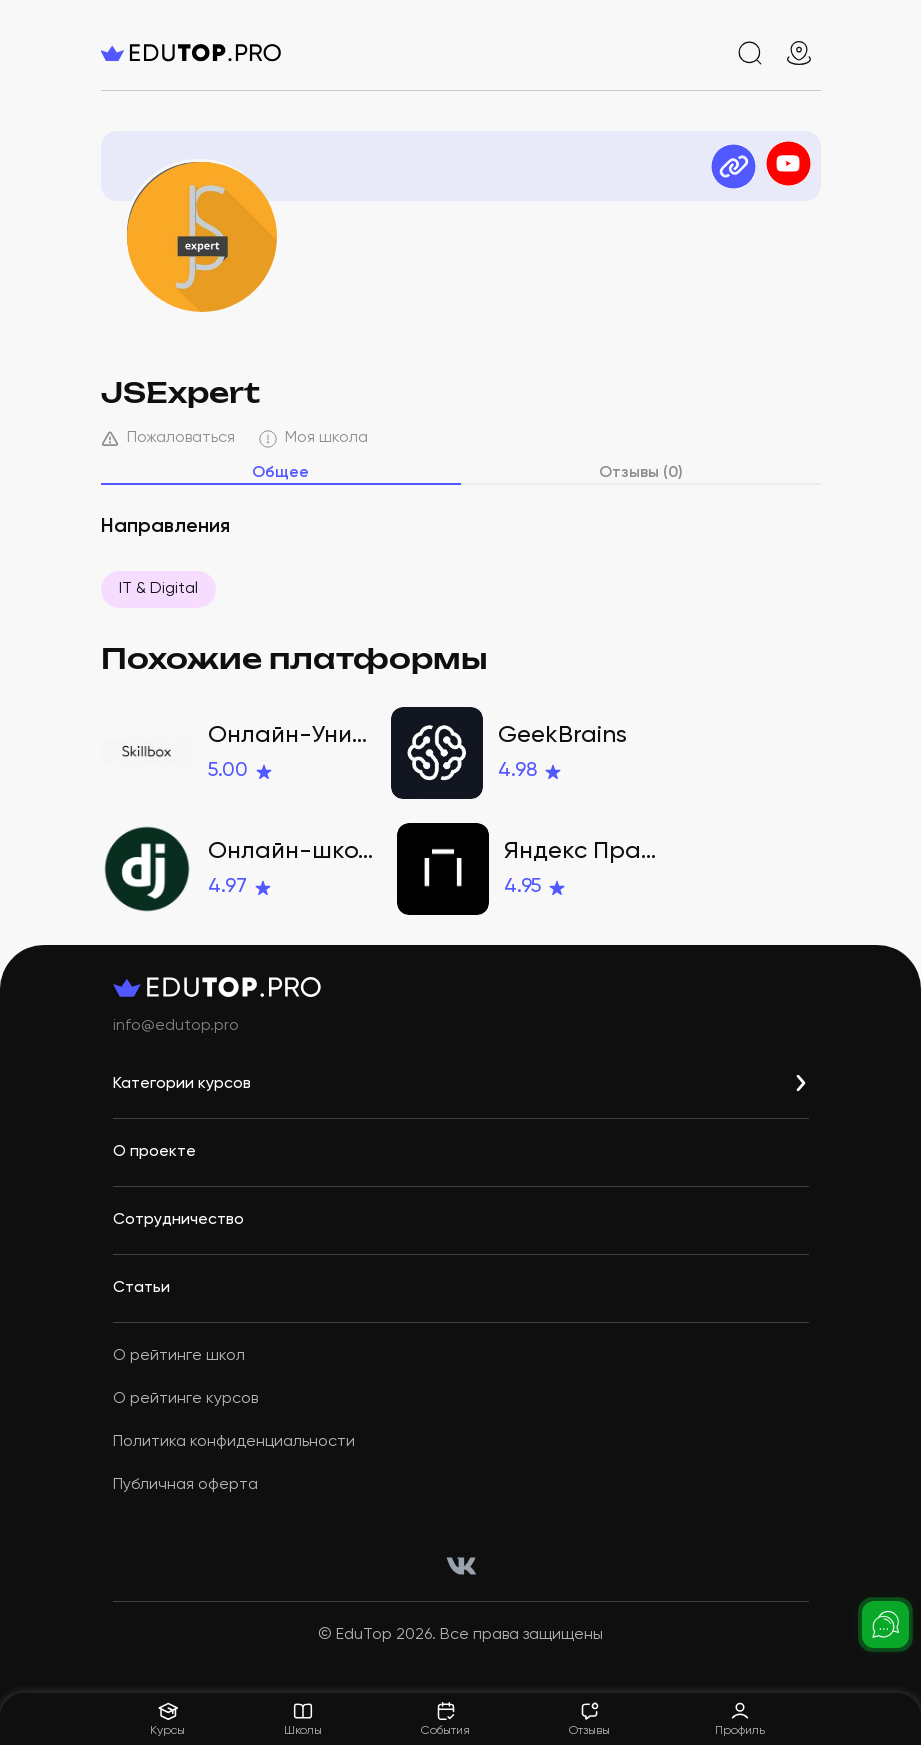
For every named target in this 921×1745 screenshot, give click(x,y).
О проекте (154, 1152)
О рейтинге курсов (185, 1399)
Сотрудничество (178, 1220)
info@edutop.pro (176, 1026)
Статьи (141, 1288)
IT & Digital (158, 589)
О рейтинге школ (179, 1356)
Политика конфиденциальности (234, 1442)
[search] (750, 53)
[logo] (221, 53)
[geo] (799, 53)
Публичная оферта (185, 1485)
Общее (280, 473)
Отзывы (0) (641, 473)
